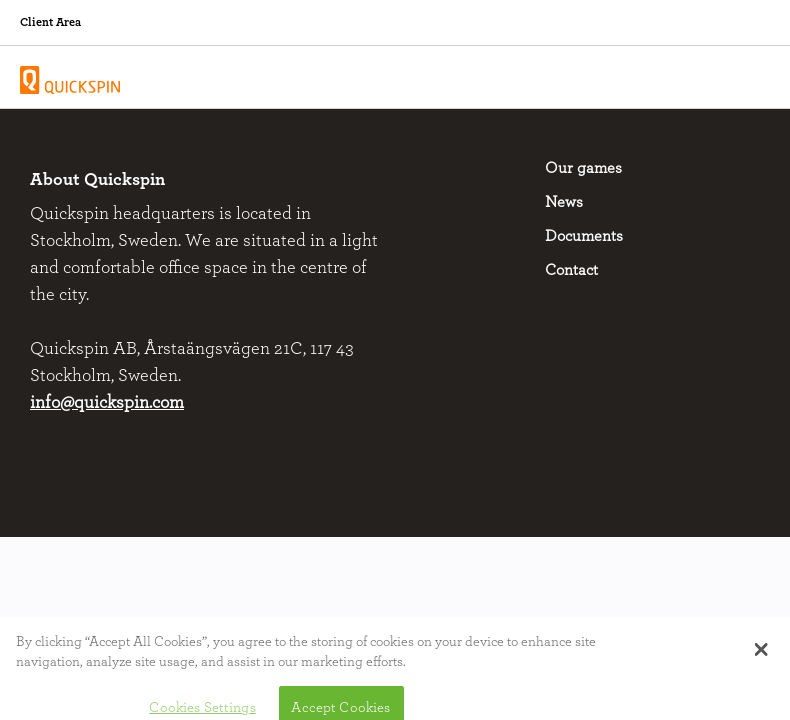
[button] (761, 656)
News (564, 202)
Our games (583, 168)
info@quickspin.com (107, 403)
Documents (584, 236)
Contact (571, 270)
